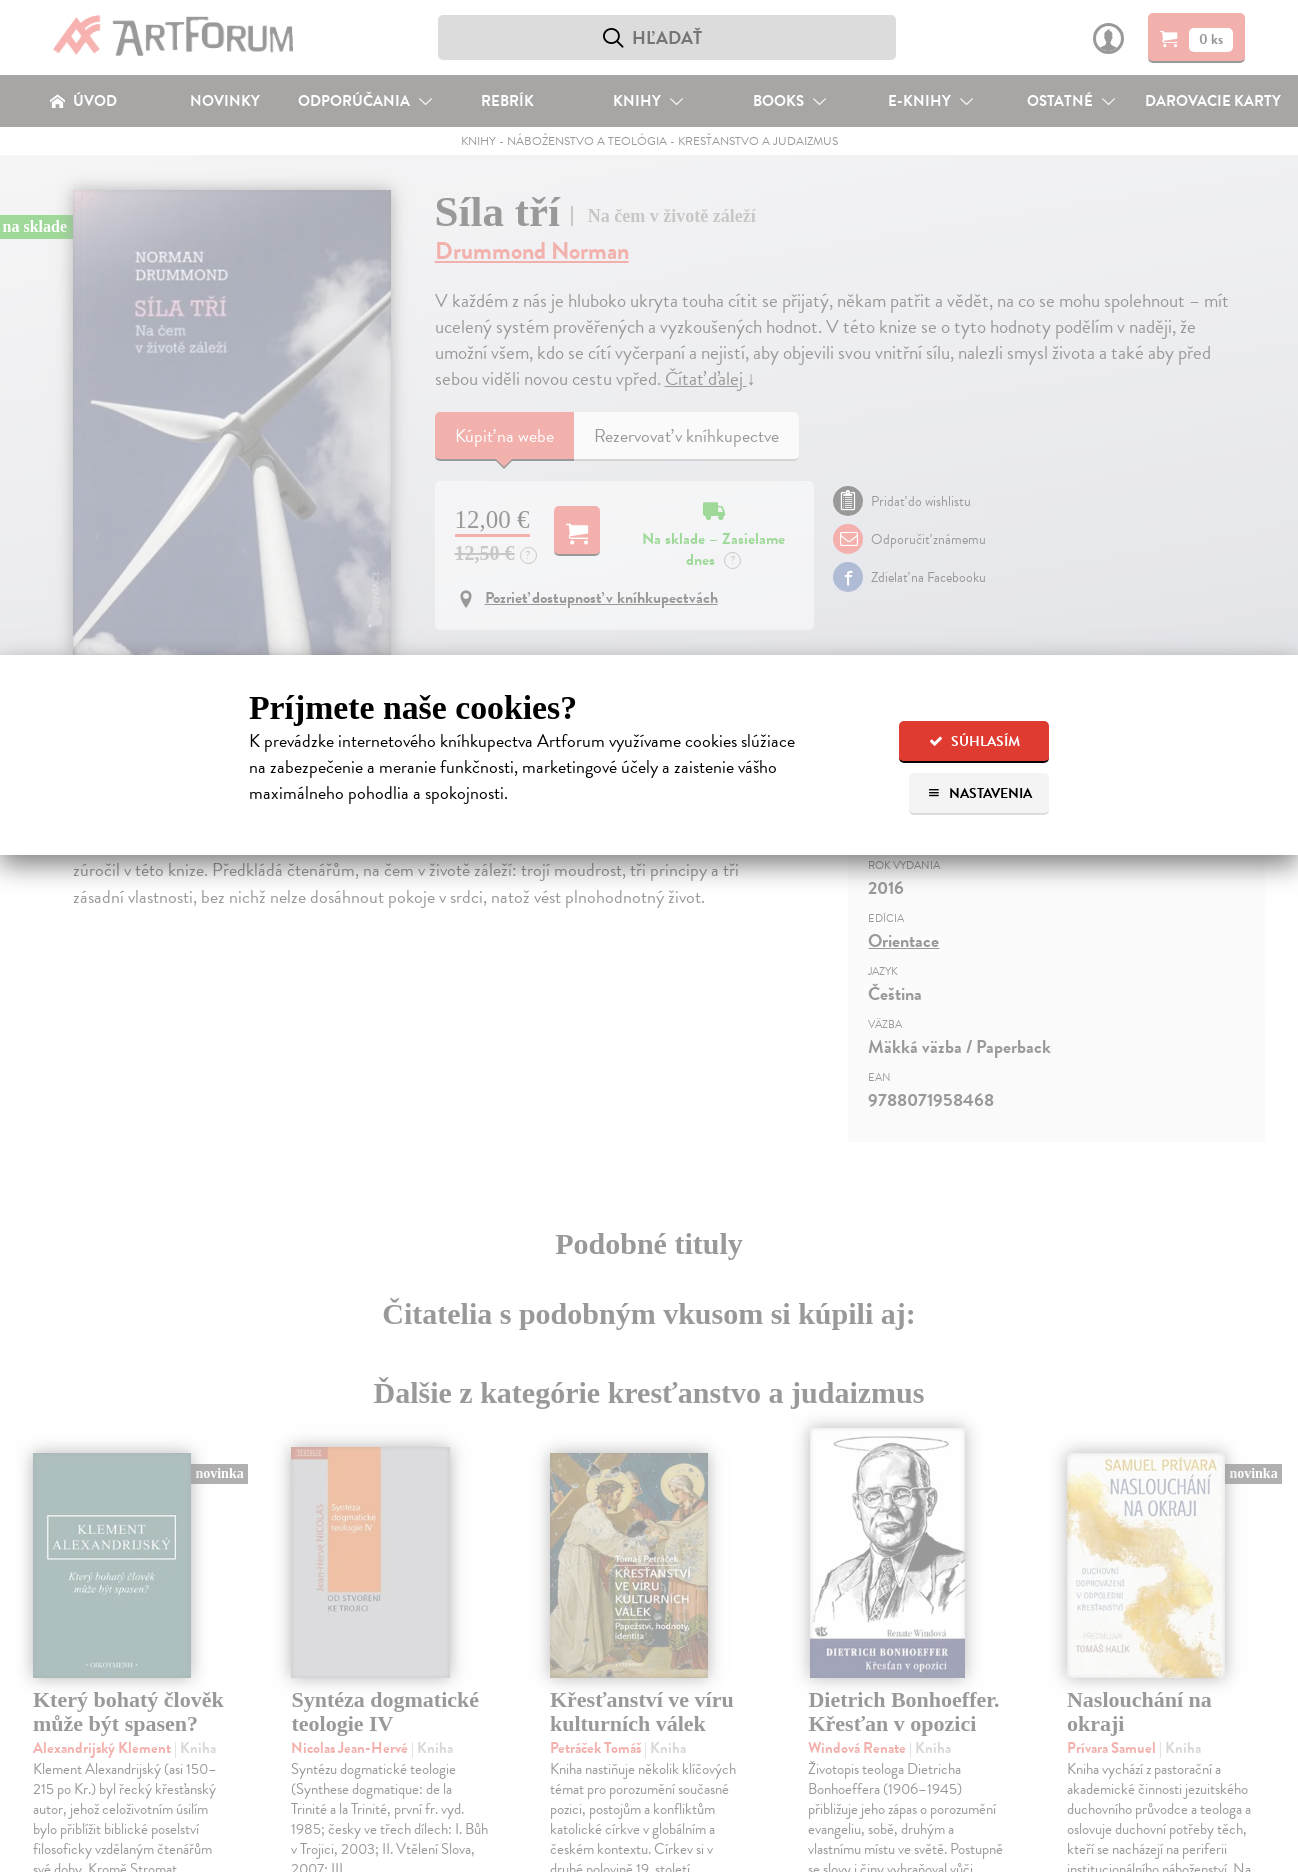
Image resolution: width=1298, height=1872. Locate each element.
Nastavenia (979, 793)
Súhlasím (974, 741)
